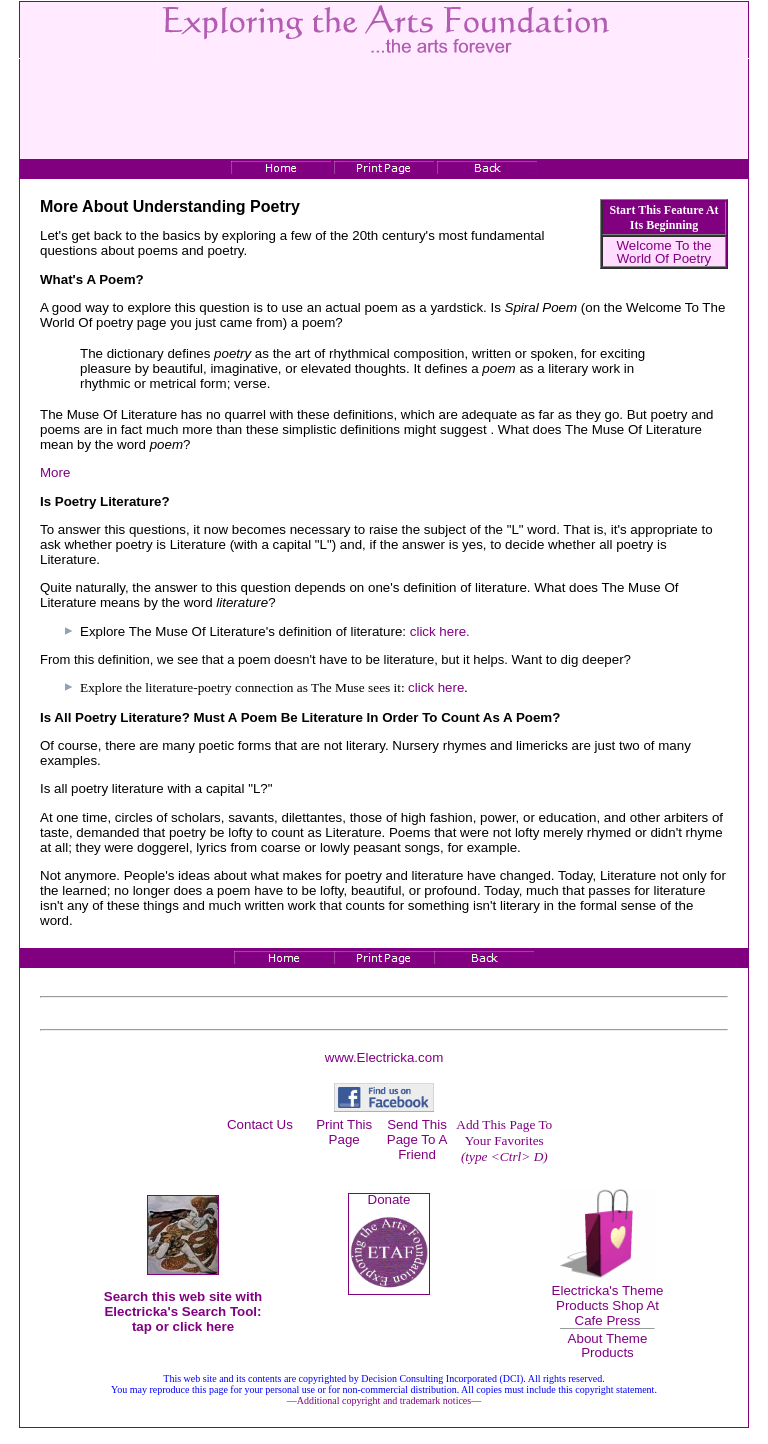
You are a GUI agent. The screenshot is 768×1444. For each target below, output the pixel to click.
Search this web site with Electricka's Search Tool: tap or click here (183, 1311)
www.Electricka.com (384, 1057)
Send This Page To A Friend (417, 1139)
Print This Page (344, 1132)
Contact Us (260, 1124)
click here (436, 687)
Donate (389, 1199)
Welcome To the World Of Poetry (663, 252)
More (55, 472)
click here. (440, 631)
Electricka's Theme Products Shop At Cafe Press (608, 1305)
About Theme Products (608, 1345)
